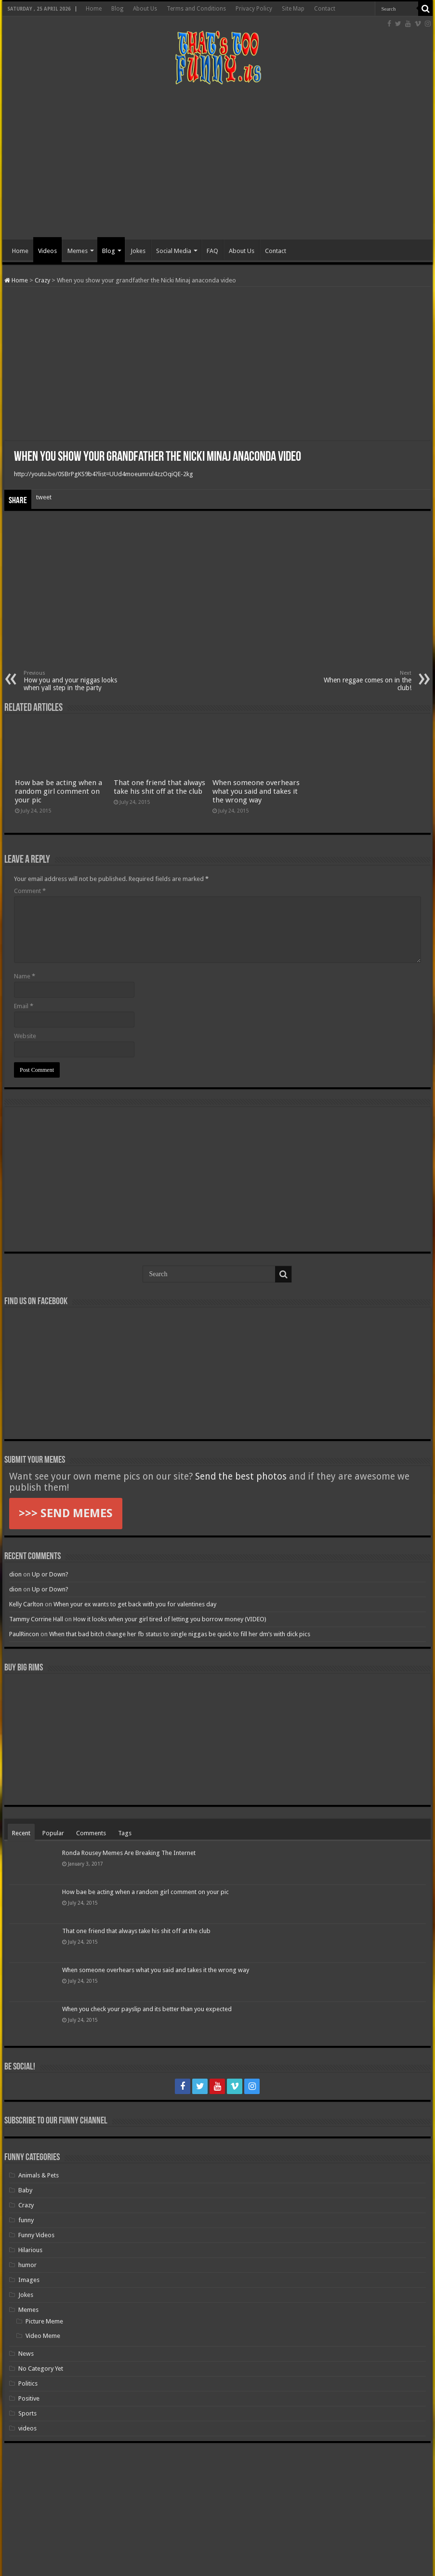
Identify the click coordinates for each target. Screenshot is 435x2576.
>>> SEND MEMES (66, 1513)
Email (23, 1006)
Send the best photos (241, 1476)
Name (24, 976)
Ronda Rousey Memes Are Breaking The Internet (129, 1852)
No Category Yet (40, 2368)
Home (94, 8)
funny (26, 2220)
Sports (27, 2413)
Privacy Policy (254, 8)
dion (15, 1574)
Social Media (173, 250)
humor (27, 2265)
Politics (28, 2383)
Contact (324, 8)
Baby (25, 2190)
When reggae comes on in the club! (362, 681)
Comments (91, 1833)
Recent (21, 1833)
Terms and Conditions (196, 8)
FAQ (212, 250)
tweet (44, 497)
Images (29, 2279)
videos (27, 2428)
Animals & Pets (38, 2175)
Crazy (42, 280)
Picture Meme (44, 2321)
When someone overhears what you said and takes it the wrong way (256, 791)
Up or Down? (50, 1574)
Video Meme (43, 2335)
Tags (125, 1833)
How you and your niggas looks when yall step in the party (73, 681)
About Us (145, 8)
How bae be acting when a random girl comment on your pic (58, 791)
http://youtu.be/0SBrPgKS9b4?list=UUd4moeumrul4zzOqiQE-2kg (103, 474)
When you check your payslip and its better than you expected (147, 2009)
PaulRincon (24, 1634)
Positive (29, 2398)
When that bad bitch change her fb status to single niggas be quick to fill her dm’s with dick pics (179, 1634)
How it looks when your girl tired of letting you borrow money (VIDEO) (169, 1619)
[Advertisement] (218, 162)
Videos (47, 250)
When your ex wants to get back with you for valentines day (134, 1604)
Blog (117, 8)
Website (25, 1036)
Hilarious (30, 2250)
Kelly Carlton (26, 1604)
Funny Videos (36, 2235)
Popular (53, 1833)
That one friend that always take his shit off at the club (159, 787)
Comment (30, 890)
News (26, 2353)
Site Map (293, 8)
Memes (77, 250)
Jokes (138, 250)
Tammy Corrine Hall (36, 1619)
